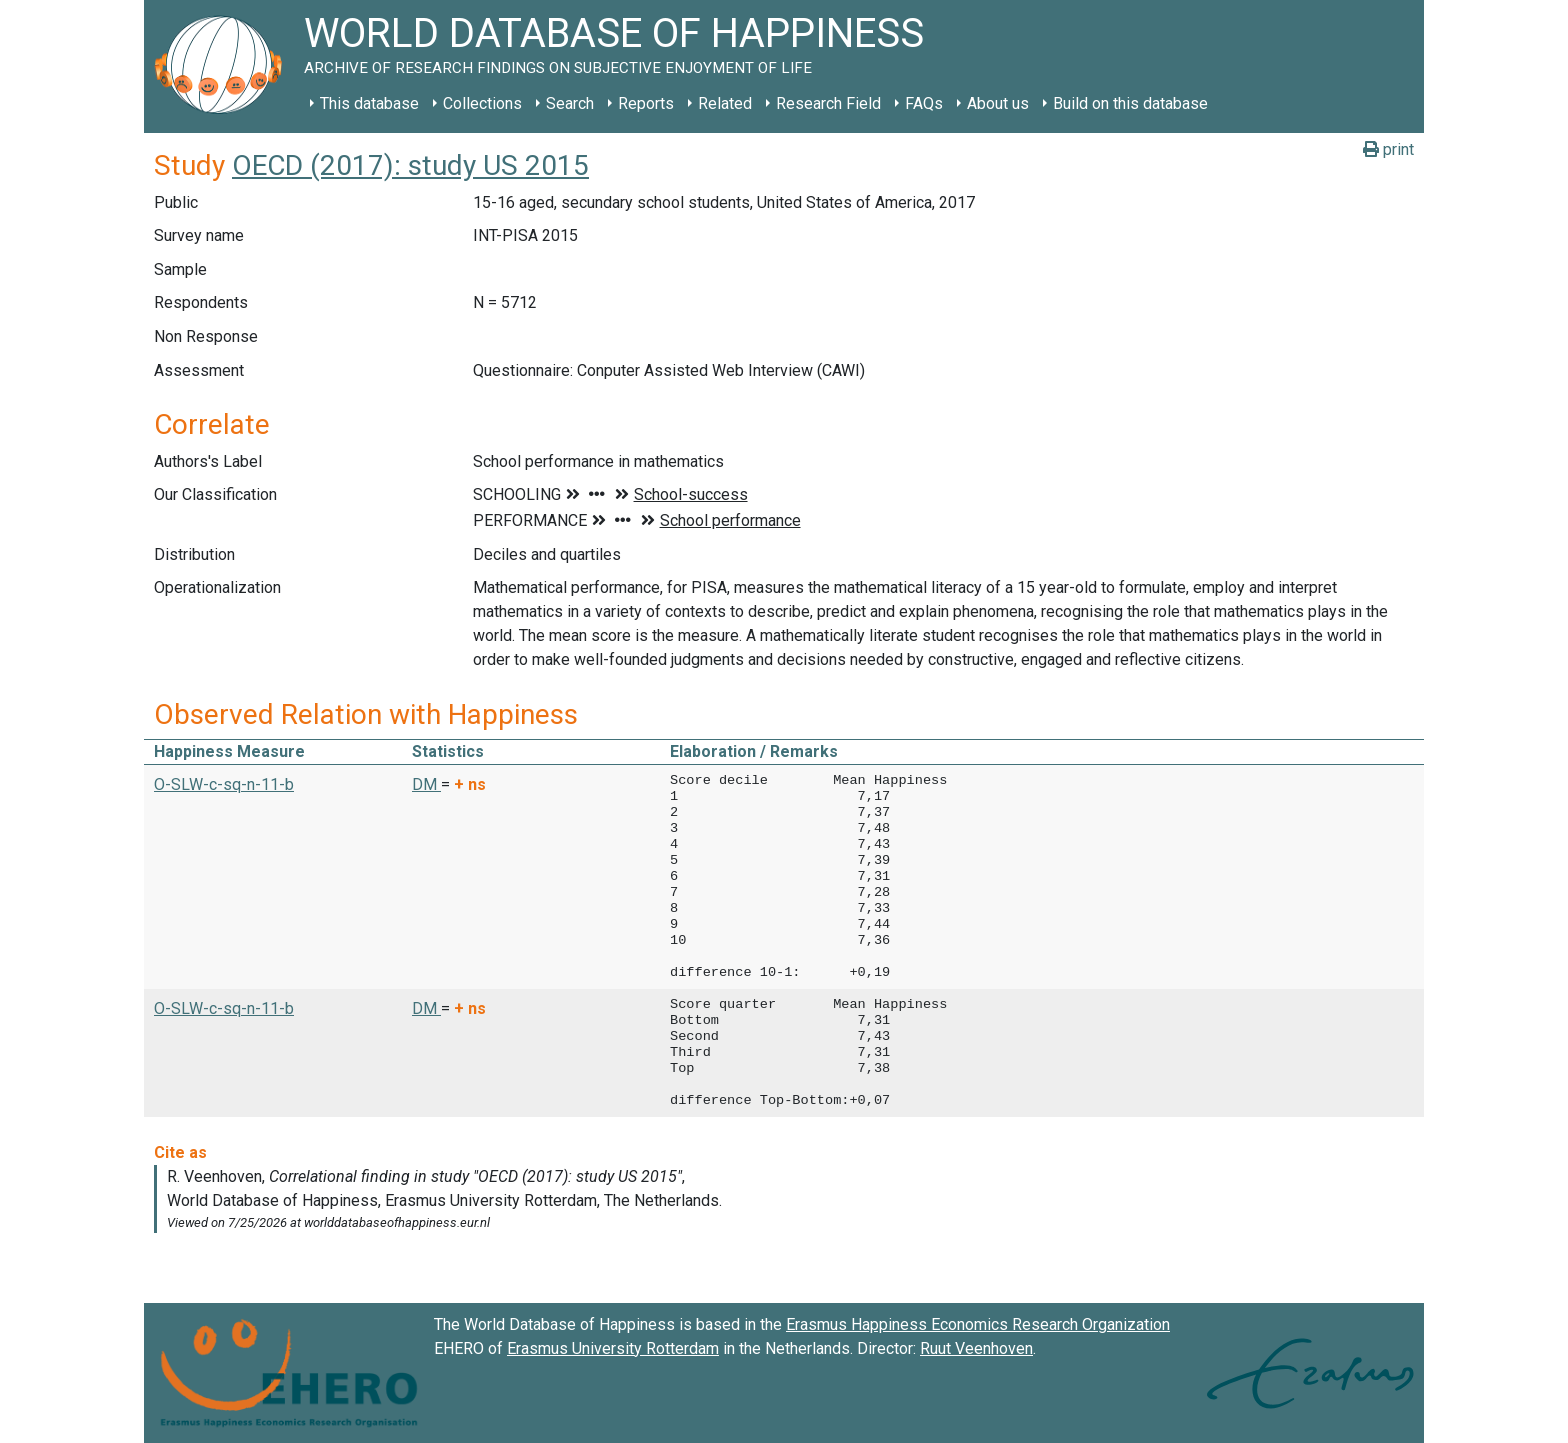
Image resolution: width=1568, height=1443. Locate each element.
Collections (482, 103)
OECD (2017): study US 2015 (410, 165)
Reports (646, 103)
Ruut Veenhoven (976, 1348)
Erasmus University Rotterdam (613, 1348)
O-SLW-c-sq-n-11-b (224, 784)
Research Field (828, 103)
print (1388, 149)
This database (369, 103)
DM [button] (426, 784)
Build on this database (1130, 103)
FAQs (924, 103)
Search (570, 103)
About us (998, 103)
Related (725, 103)
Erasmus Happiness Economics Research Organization (978, 1324)
